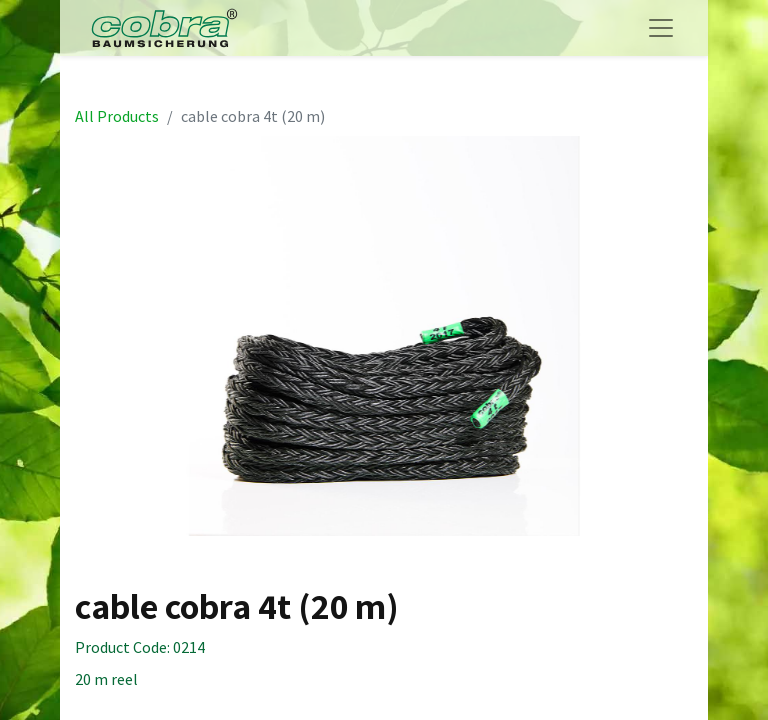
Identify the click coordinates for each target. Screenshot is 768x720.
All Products (117, 116)
